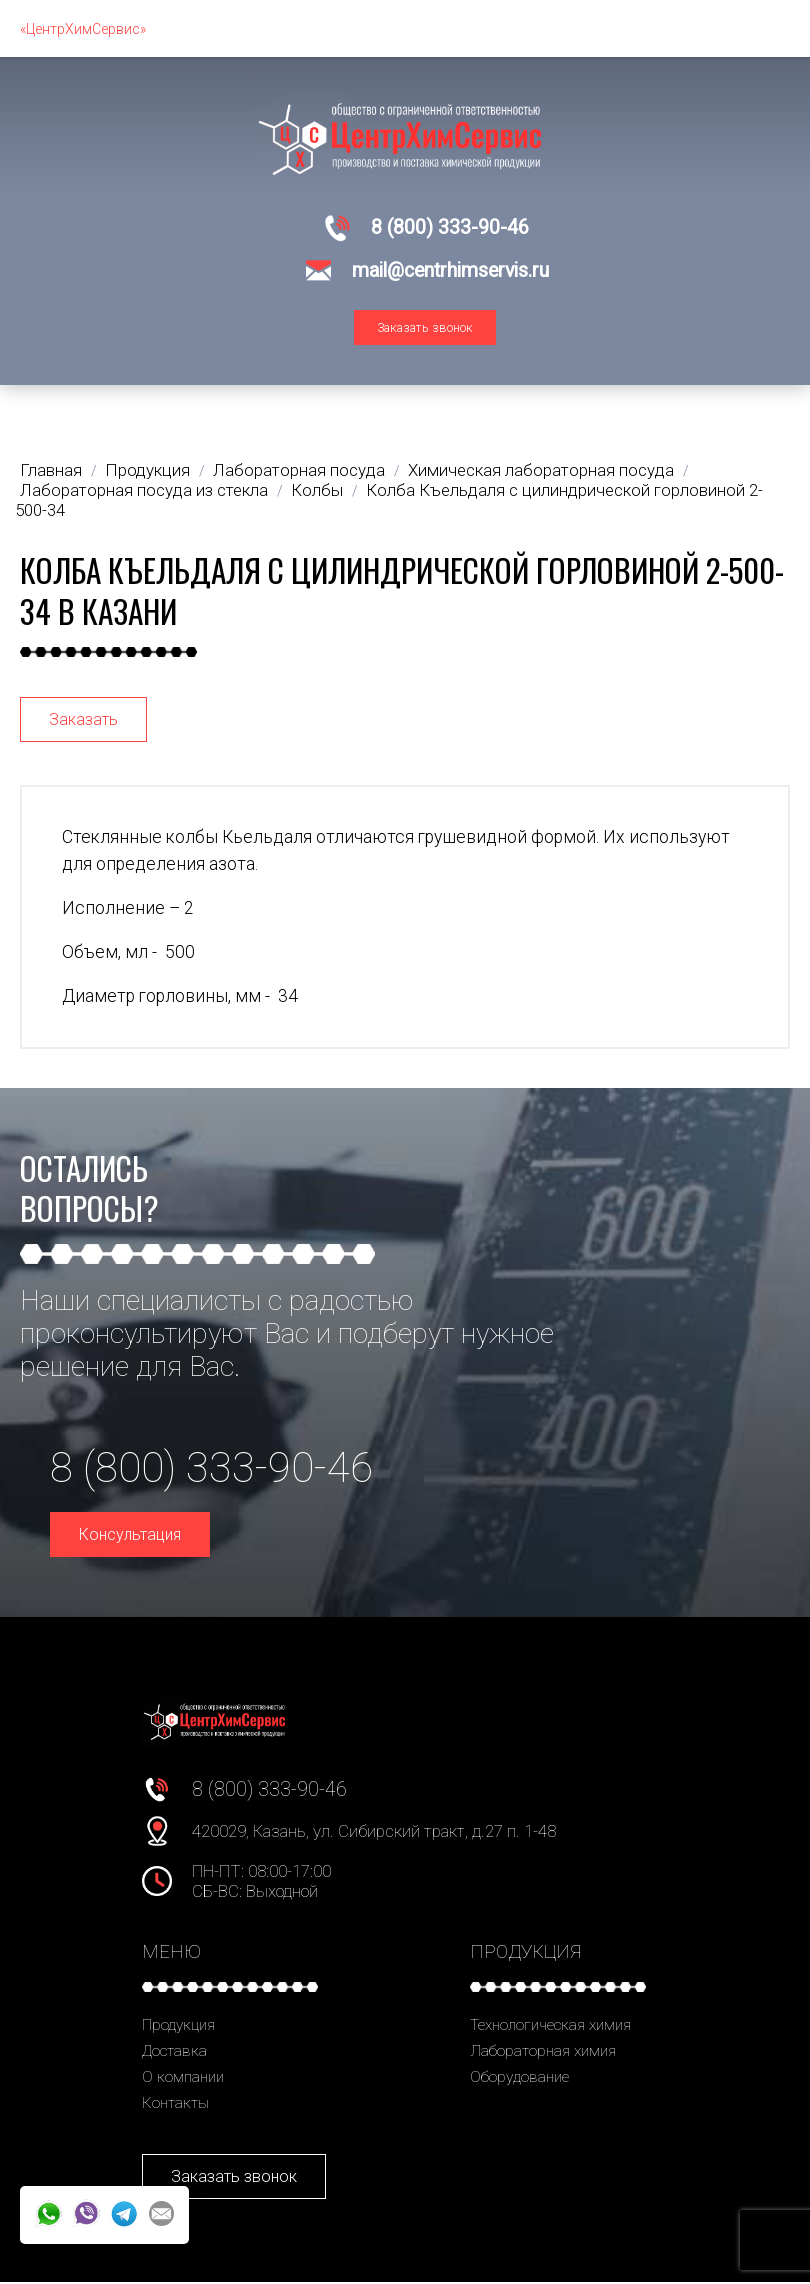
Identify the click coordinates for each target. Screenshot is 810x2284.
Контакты (175, 2105)
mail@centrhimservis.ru (450, 270)
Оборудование (519, 2079)
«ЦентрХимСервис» (83, 29)
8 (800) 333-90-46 (450, 227)
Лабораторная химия (543, 2053)
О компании (183, 2079)
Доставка (174, 2053)
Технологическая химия (550, 2027)
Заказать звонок (425, 329)
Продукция (178, 2027)
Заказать (83, 721)
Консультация (130, 1536)
